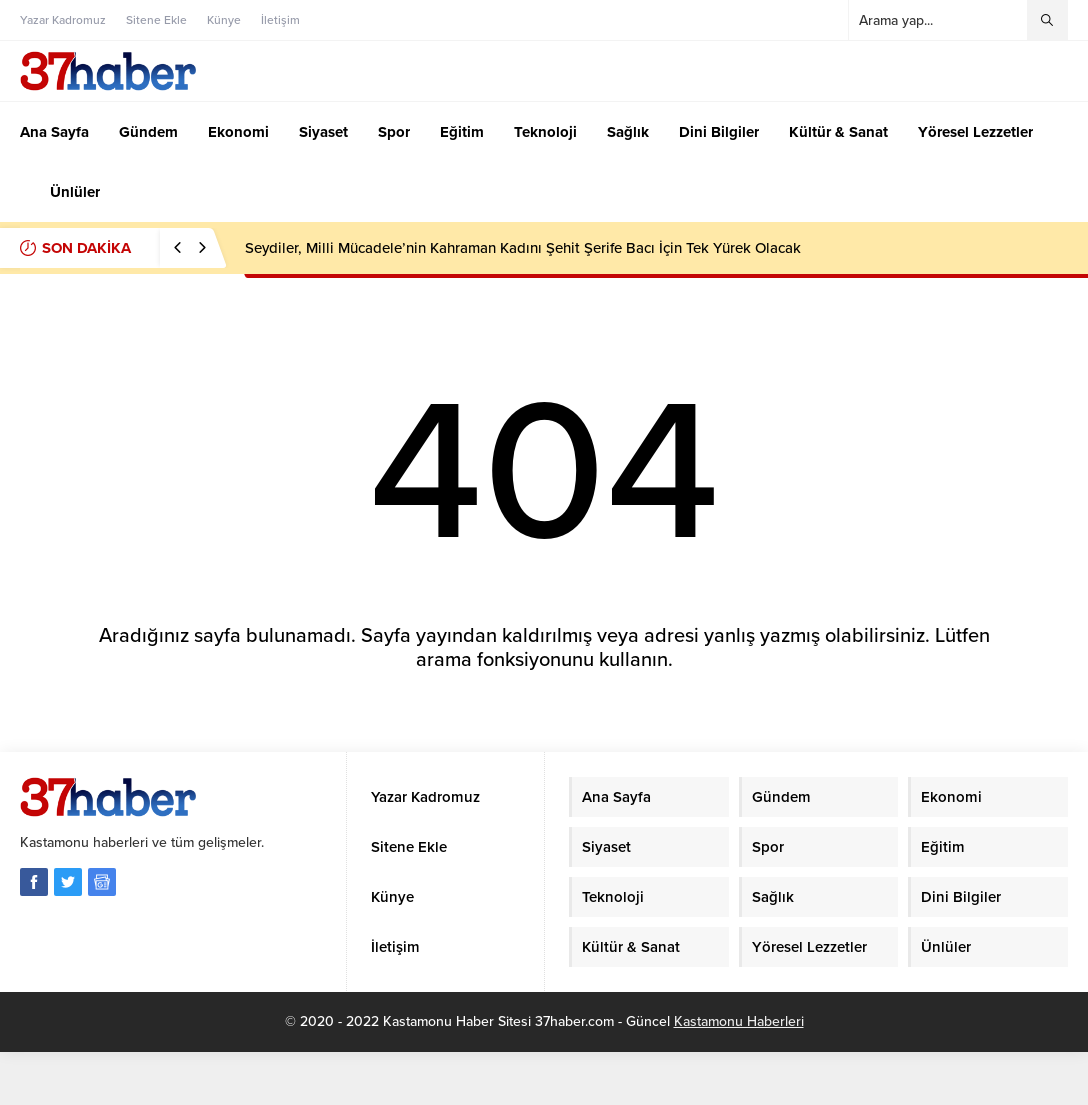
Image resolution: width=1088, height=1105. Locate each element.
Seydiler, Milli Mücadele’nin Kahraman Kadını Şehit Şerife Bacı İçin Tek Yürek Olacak (523, 248)
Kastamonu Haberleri (739, 1021)
